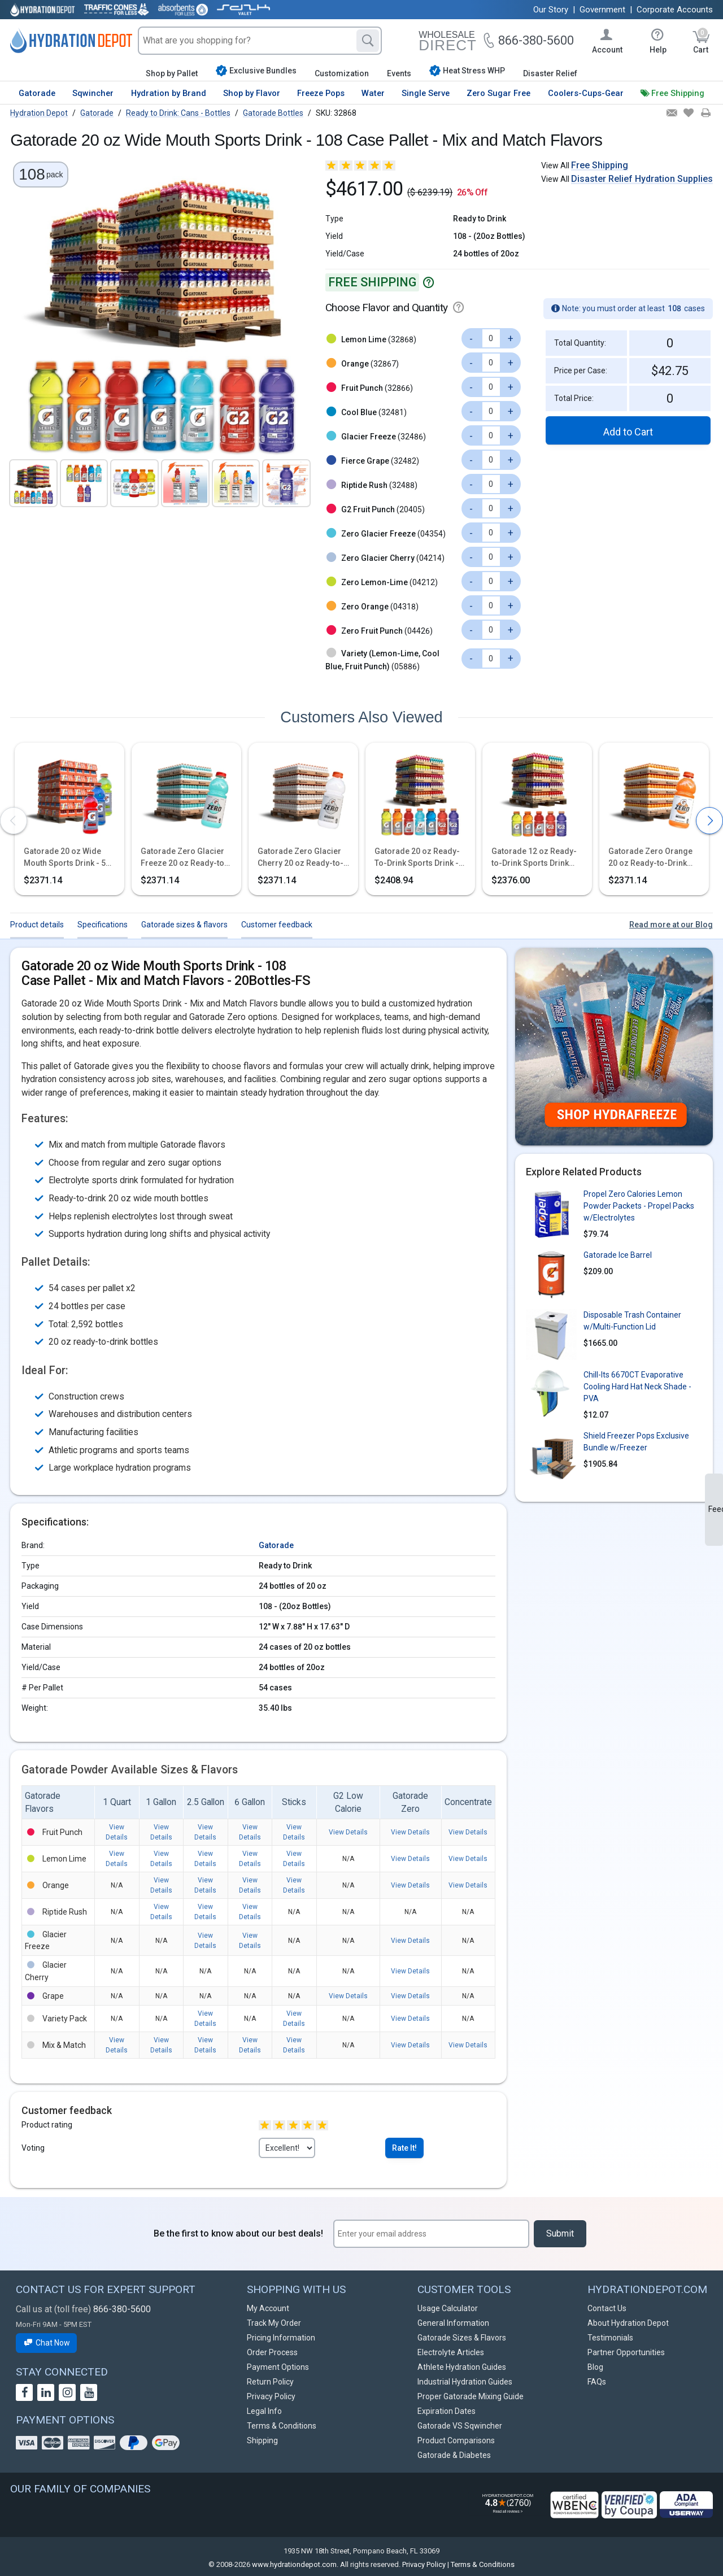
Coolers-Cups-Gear (586, 93)
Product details (37, 924)
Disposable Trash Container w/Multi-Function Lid (632, 1320)
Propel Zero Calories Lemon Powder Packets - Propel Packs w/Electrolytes (638, 1205)
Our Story (550, 10)
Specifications (102, 924)
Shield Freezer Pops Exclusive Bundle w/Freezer (636, 1441)
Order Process (272, 2352)
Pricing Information (281, 2337)
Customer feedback (276, 924)
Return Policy (270, 2381)
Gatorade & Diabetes (454, 2455)
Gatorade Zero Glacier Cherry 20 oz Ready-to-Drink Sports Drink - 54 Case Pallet (300, 858)
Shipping (262, 2440)
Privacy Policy (271, 2396)
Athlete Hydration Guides (461, 2367)
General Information (453, 2322)
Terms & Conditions (281, 2425)
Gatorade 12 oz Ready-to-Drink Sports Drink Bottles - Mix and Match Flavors (534, 858)
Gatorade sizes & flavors (184, 924)
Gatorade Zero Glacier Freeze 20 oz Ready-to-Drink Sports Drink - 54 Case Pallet (184, 858)
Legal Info (264, 2411)
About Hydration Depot (628, 2322)
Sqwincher (93, 93)
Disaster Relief (550, 73)
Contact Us (606, 2308)
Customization (342, 73)
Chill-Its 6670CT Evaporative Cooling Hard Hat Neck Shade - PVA (637, 1386)
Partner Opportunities (626, 2352)
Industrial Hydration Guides (464, 2381)
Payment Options (278, 2367)
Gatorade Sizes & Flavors (461, 2337)
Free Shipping (677, 93)
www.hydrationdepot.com (294, 2564)
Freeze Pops (321, 93)
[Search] (367, 40)
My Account (268, 2308)
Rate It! (404, 2147)
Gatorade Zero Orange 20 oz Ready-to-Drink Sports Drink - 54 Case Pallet (650, 858)
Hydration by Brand (168, 93)
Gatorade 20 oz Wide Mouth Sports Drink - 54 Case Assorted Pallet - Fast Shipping (67, 858)
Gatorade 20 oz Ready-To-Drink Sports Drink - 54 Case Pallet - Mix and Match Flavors (418, 858)
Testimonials (610, 2337)
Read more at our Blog (671, 924)
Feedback (715, 1509)
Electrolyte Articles (450, 2352)
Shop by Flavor (251, 93)
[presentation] (13, 820)
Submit (560, 2233)
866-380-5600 (122, 2309)
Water (373, 93)
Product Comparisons (456, 2440)
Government (602, 10)
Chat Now (46, 2342)
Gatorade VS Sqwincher (459, 2425)
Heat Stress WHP (467, 70)
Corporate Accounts (675, 10)
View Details (348, 1832)
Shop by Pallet (172, 73)
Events (399, 73)
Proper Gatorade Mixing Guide (470, 2396)
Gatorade (37, 93)
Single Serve (426, 93)
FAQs (596, 2381)
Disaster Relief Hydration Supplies (642, 178)
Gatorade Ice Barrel (617, 1254)
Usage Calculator (447, 2308)
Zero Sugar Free (498, 93)
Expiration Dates (446, 2411)
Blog (595, 2367)
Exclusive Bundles (256, 70)
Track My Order (274, 2322)
